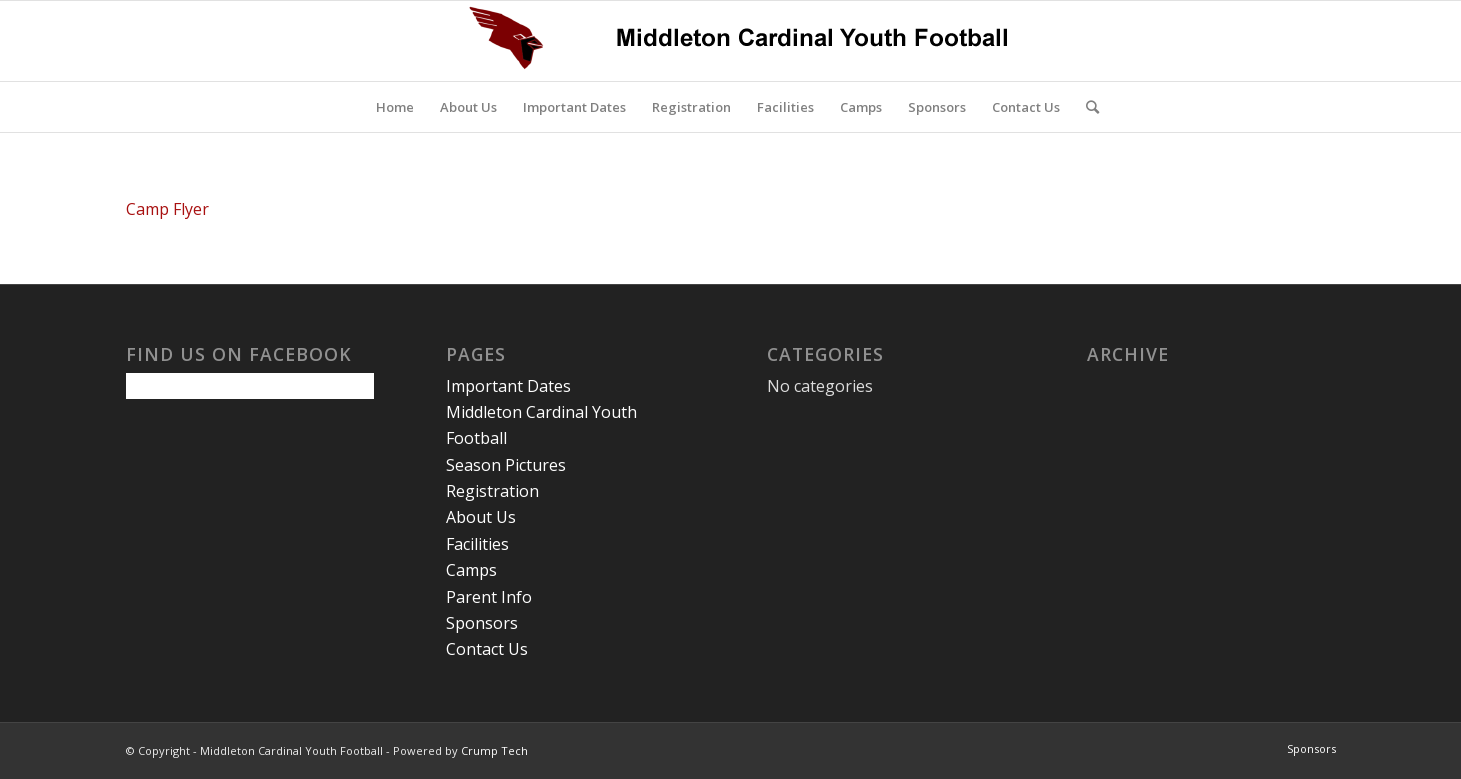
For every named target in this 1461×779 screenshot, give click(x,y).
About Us (481, 517)
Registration (492, 491)
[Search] (1086, 107)
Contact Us (487, 649)
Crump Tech (494, 750)
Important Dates (508, 386)
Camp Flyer (167, 209)
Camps (471, 570)
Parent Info (489, 597)
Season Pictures (506, 465)
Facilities (477, 544)
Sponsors (482, 623)
